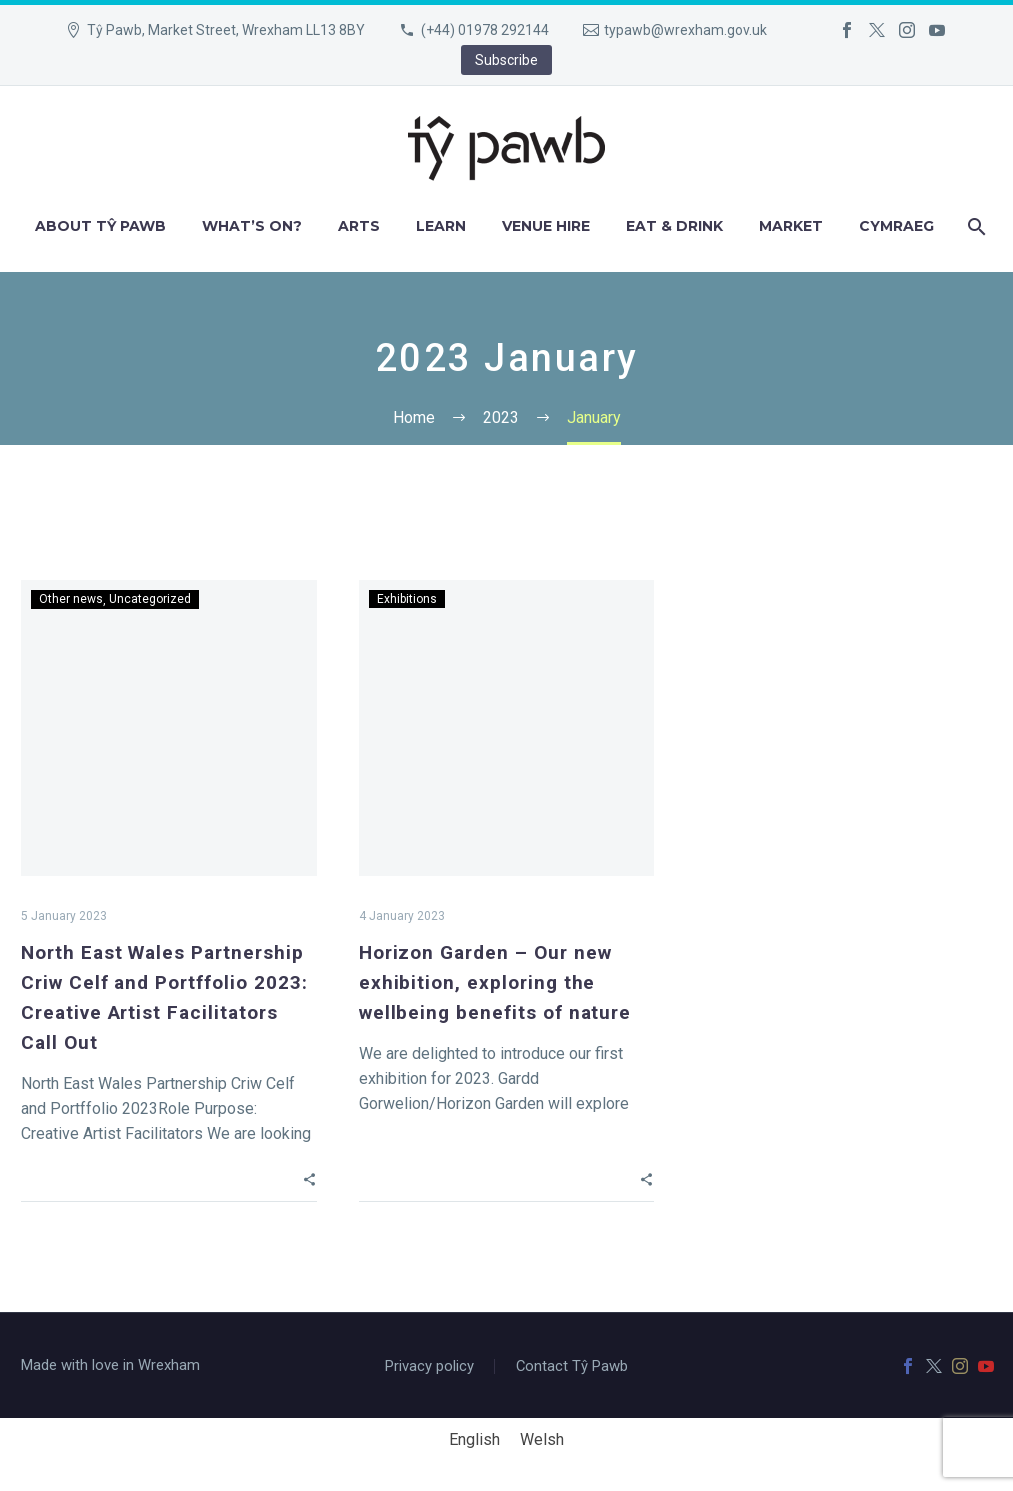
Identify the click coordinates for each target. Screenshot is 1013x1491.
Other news (71, 599)
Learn (441, 226)
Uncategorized (150, 599)
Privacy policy (429, 1366)
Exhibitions (407, 599)
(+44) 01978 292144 (485, 30)
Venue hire (546, 226)
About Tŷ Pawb (100, 226)
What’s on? (252, 226)
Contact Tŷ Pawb (572, 1366)
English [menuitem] (474, 1438)
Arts (359, 226)
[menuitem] (896, 226)
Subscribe (506, 60)
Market (791, 226)
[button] (309, 1179)
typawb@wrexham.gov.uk (685, 30)
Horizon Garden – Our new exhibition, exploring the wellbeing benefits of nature (495, 982)
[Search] (974, 226)
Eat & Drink (674, 226)
